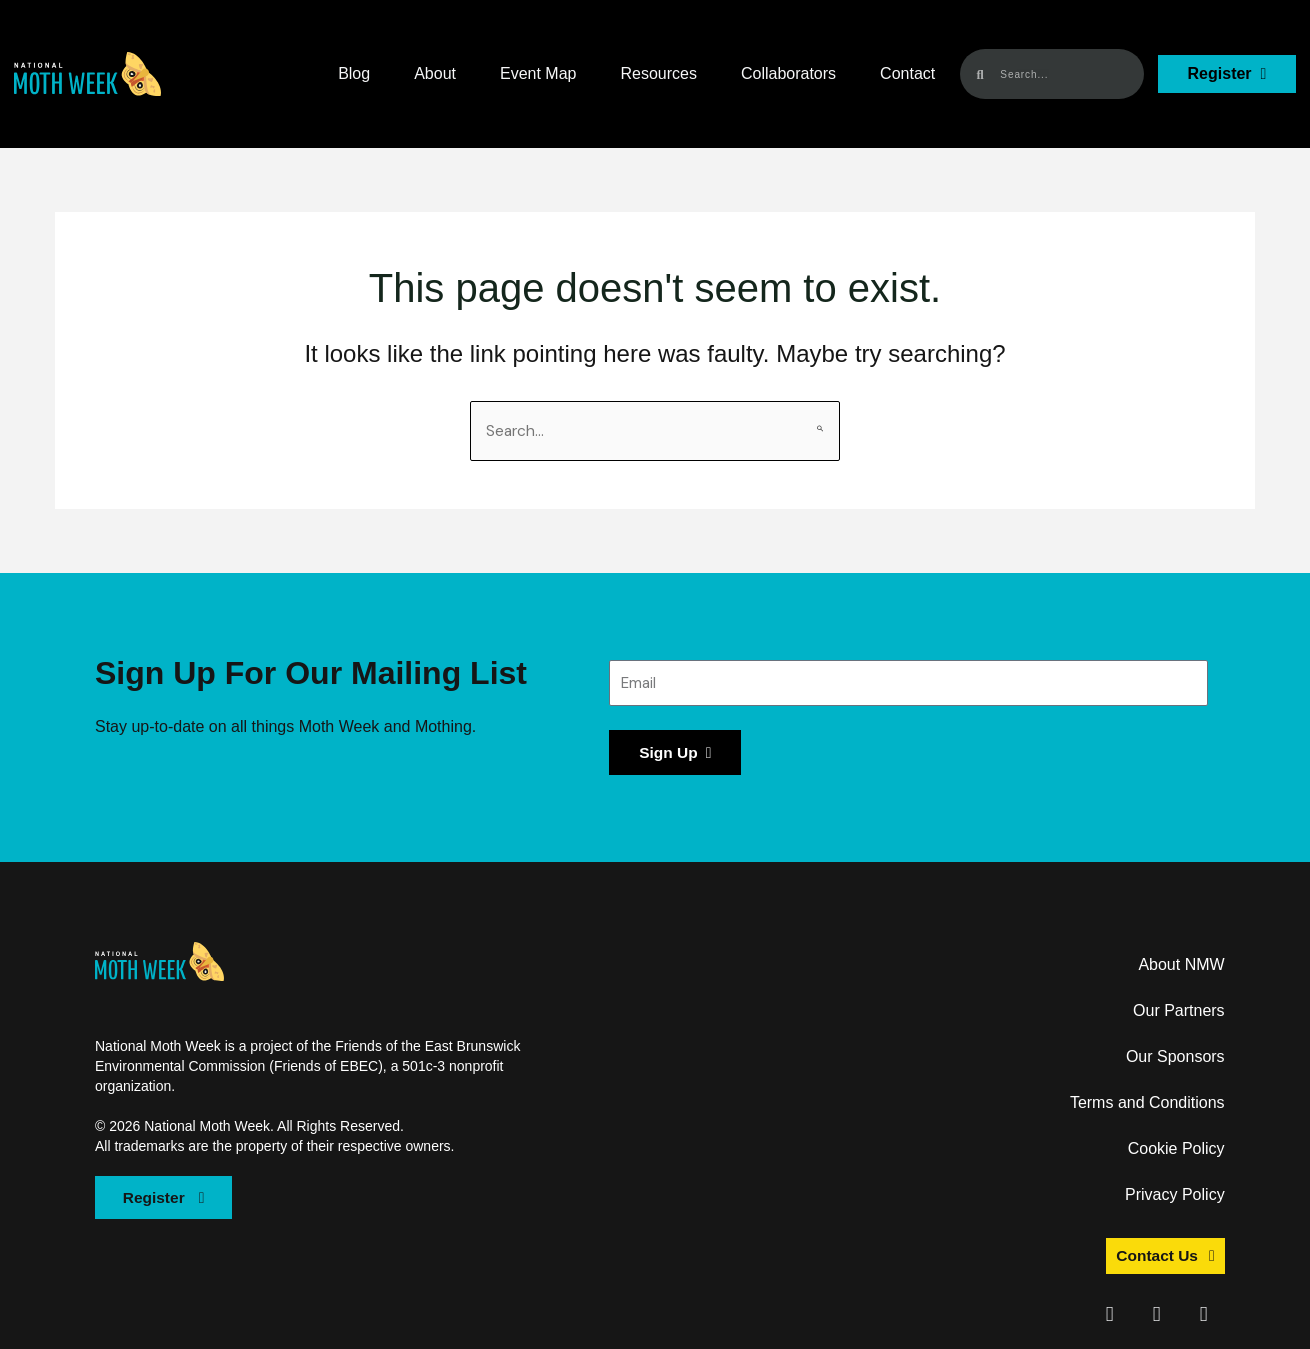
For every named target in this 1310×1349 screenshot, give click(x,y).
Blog (354, 73)
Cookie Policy (1176, 1150)
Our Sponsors (1175, 1058)
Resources (658, 73)
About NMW (1181, 966)
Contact (907, 73)
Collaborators (788, 73)
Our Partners (1179, 1012)
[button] (87, 74)
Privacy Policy (1175, 1196)
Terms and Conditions (1147, 1104)
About (435, 73)
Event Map (538, 73)
